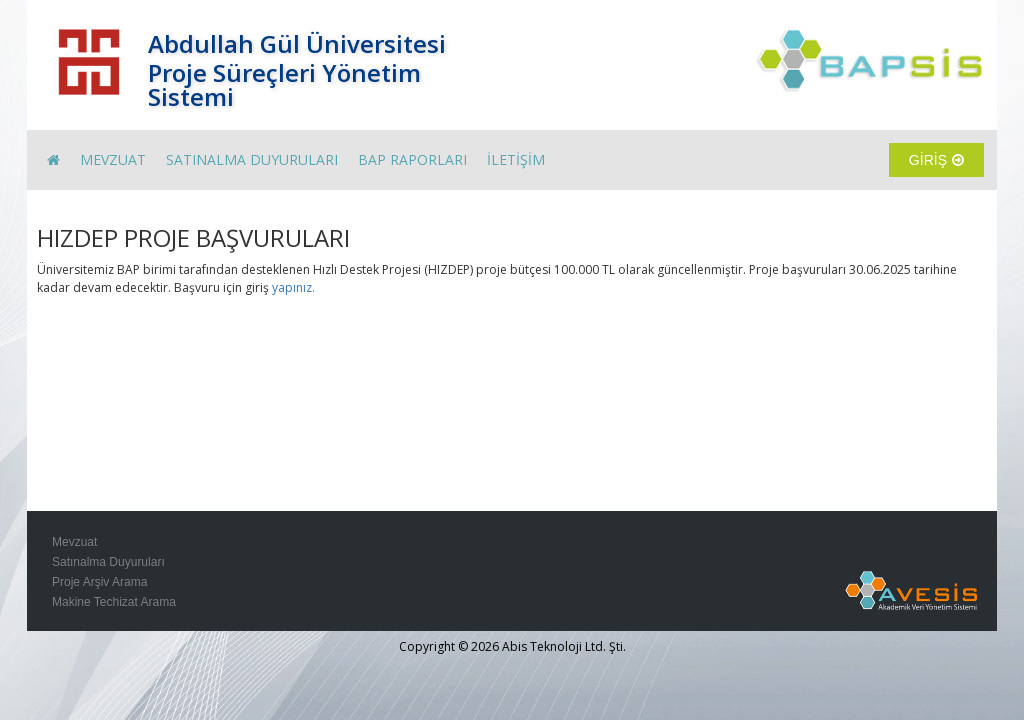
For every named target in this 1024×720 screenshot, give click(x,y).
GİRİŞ (936, 160)
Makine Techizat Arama (114, 602)
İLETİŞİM (516, 159)
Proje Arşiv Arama (99, 582)
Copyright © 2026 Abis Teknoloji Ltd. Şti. (512, 646)
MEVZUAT (113, 159)
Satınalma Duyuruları (108, 562)
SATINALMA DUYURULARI (252, 159)
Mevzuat (74, 542)
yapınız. (293, 287)
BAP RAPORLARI (412, 159)
